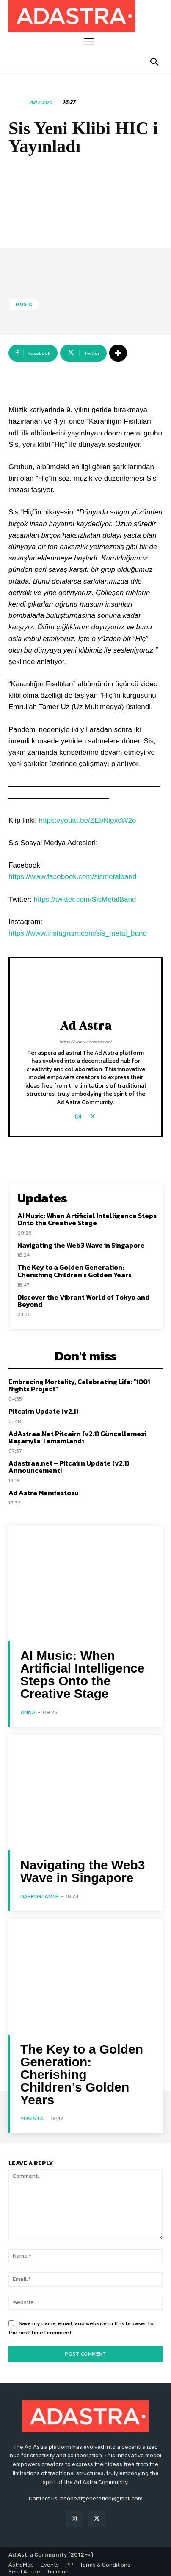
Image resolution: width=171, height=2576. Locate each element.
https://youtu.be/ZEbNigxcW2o (87, 817)
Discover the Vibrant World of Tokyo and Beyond (83, 1297)
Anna (28, 1708)
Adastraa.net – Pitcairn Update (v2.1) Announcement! (68, 1463)
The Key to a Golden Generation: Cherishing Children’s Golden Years (74, 1267)
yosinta (32, 2115)
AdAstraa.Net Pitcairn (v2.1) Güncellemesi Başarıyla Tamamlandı (77, 1433)
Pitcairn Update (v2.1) (43, 1408)
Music (24, 304)
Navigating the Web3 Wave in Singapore (81, 1242)
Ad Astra (40, 102)
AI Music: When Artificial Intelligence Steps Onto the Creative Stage (87, 1215)
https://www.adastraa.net (85, 1037)
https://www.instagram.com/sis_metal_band (77, 930)
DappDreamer (39, 1892)
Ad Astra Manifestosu (43, 1489)
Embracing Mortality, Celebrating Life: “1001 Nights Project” (79, 1382)
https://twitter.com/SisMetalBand (85, 896)
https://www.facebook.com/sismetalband (72, 873)
